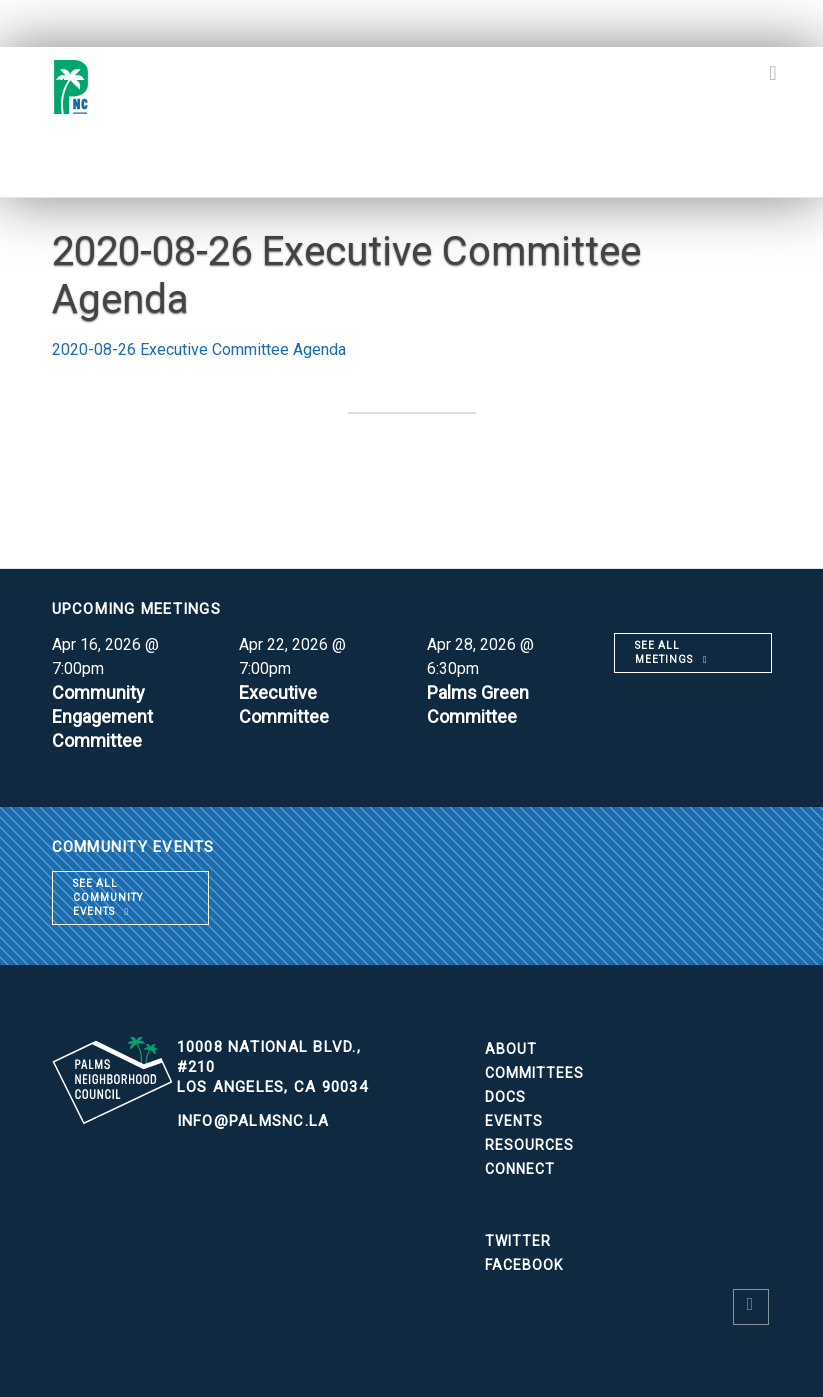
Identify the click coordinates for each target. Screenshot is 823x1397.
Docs (505, 1097)
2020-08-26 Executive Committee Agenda (199, 349)
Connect (520, 1169)
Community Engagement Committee (102, 716)
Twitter (518, 1241)
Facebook (524, 1265)
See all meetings (664, 652)
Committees (534, 1073)
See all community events (108, 897)
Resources (529, 1145)
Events (514, 1121)
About (511, 1049)
